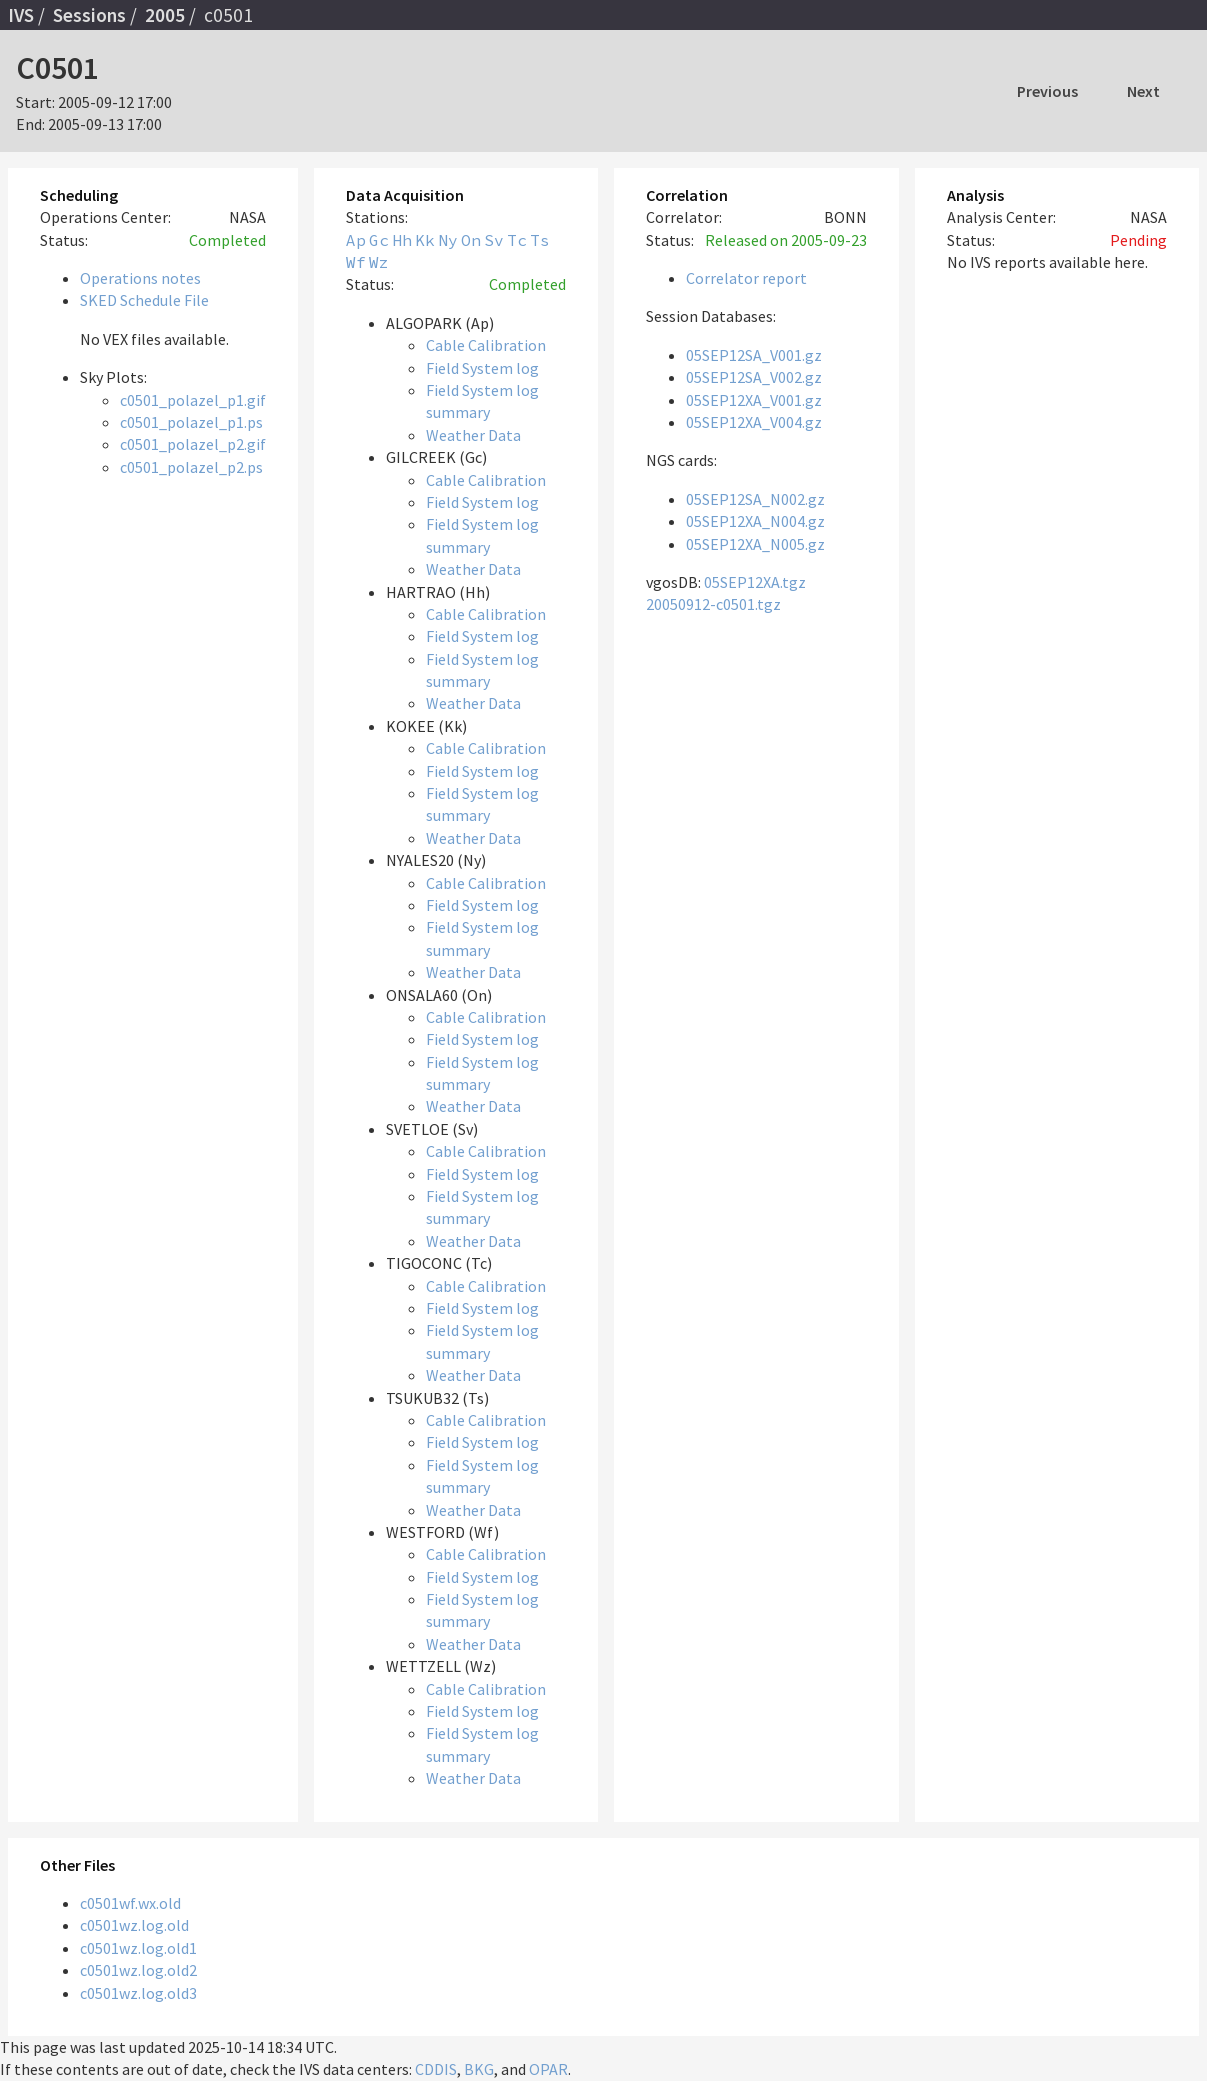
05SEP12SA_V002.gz (754, 377)
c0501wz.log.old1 (138, 1948)
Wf (356, 262)
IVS (21, 15)
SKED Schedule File (144, 300)
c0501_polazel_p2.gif (193, 444)
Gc (379, 240)
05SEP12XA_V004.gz (754, 422)
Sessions (89, 15)
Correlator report (746, 278)
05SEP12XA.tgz (755, 582)
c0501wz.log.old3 (138, 1993)
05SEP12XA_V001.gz (754, 400)
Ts (540, 240)
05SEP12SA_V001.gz (754, 355)
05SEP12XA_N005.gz (755, 544)
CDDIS (436, 2069)
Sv (494, 240)
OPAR (548, 2069)
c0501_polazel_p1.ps (191, 422)
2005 (165, 15)
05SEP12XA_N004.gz (755, 521)
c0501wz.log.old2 (138, 1970)
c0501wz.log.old (134, 1925)
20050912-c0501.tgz (713, 604)
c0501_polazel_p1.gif (193, 400)
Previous (1047, 91)
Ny (448, 240)
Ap (356, 240)
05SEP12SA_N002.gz (755, 499)
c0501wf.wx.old (130, 1903)
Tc (517, 240)
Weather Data (473, 435)
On (471, 240)
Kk (425, 240)
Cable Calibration (486, 345)
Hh (402, 240)
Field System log (482, 368)
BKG (479, 2069)
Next (1143, 91)
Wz (379, 262)
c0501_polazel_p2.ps (191, 467)
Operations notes (140, 278)
